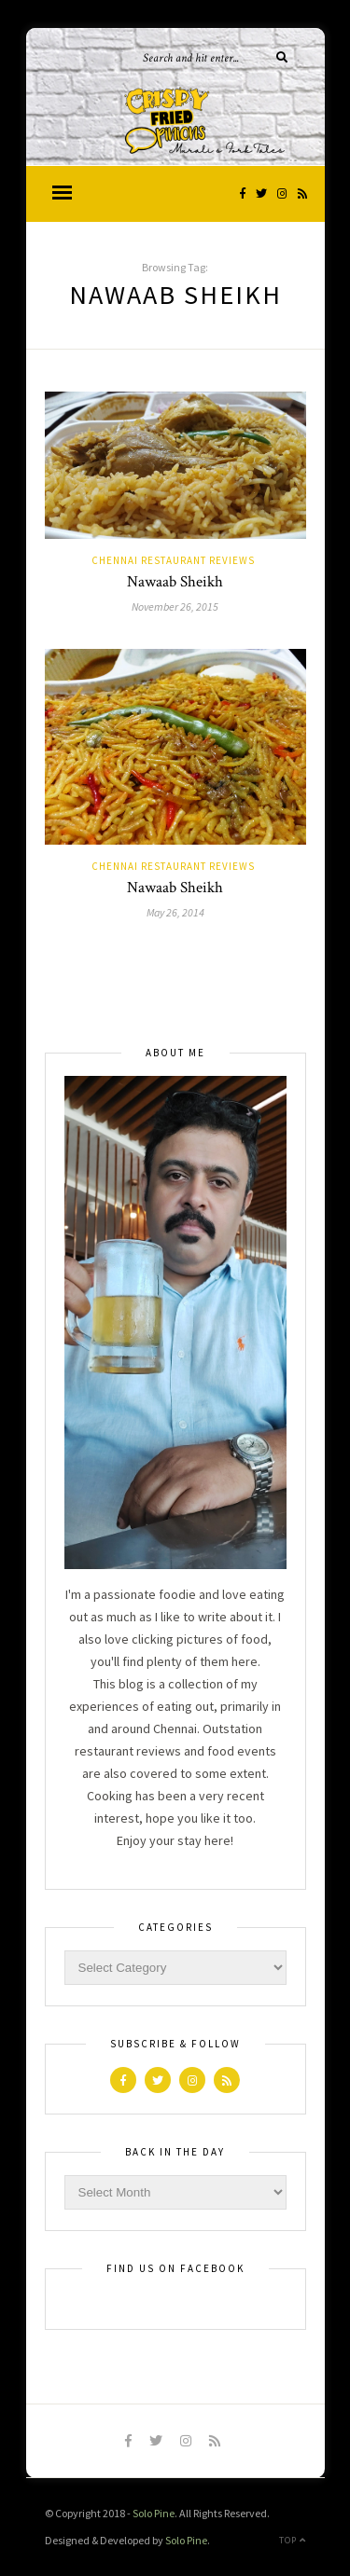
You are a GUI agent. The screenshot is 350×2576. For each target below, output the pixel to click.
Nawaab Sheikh (175, 582)
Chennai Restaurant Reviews (173, 560)
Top (292, 2540)
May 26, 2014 (175, 912)
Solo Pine (154, 2513)
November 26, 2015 (175, 606)
